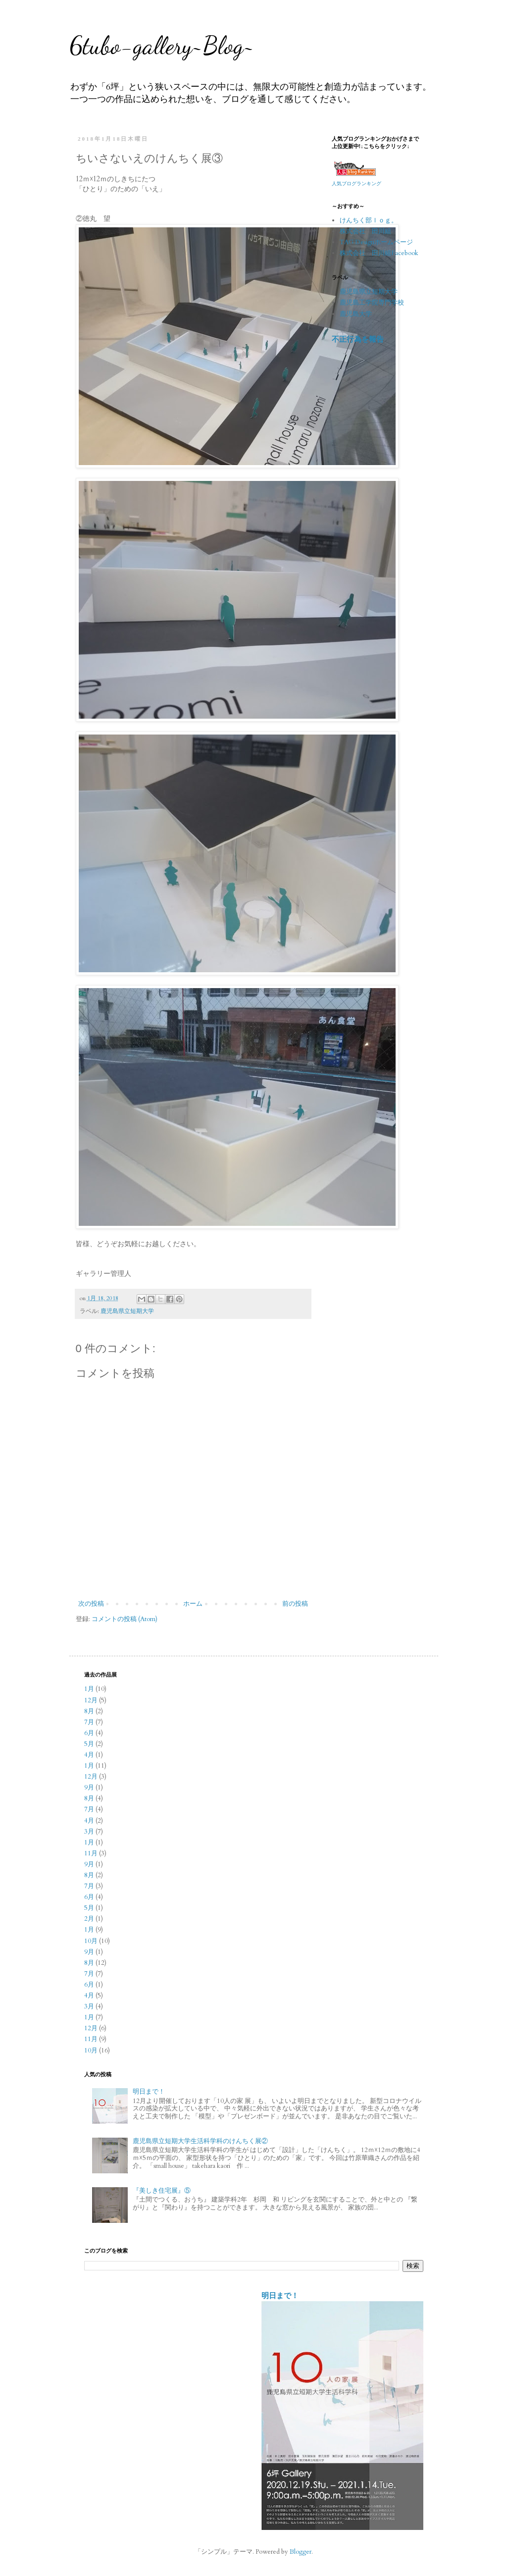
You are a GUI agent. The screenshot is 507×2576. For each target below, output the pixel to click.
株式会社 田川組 (365, 231)
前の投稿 (295, 1603)
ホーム (193, 1603)
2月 (89, 1918)
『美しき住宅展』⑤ (162, 2190)
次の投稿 (91, 1603)
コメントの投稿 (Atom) (124, 1619)
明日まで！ (149, 2091)
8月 (89, 1711)
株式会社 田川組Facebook (379, 253)
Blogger (300, 2551)
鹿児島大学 (356, 314)
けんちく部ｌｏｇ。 (369, 220)
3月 (89, 1831)
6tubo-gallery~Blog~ (161, 45)
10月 (91, 1941)
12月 (91, 1700)
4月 (89, 1754)
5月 (89, 1743)
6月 (89, 1733)
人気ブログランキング (356, 183)
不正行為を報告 (358, 339)
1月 (89, 1688)
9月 (89, 1787)
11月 (91, 1853)
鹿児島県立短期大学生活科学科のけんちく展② (200, 2141)
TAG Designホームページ (376, 242)
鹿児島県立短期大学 (127, 1311)
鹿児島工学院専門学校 (372, 302)
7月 (89, 1722)
